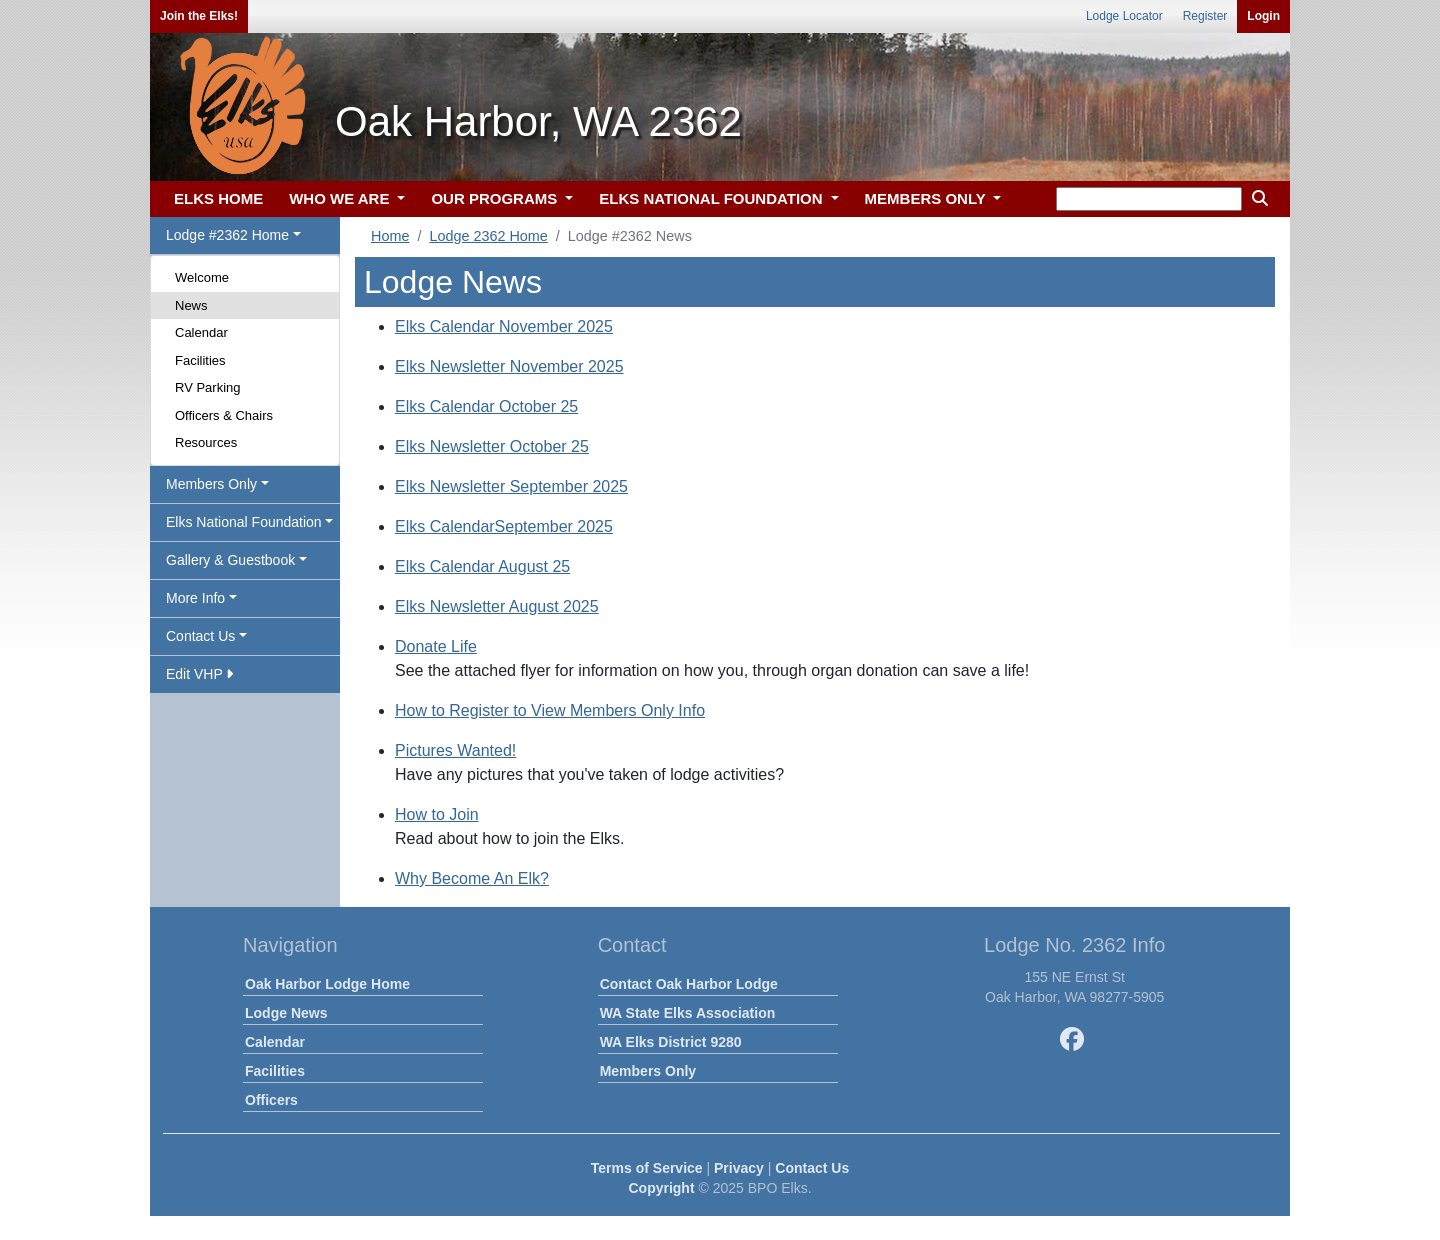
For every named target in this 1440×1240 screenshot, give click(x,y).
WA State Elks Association (688, 1013)
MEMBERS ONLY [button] (927, 198)
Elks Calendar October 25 (486, 406)
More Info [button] (195, 598)
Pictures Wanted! (455, 750)
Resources (206, 442)
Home (390, 236)
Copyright (661, 1188)
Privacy (739, 1168)
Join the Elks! (199, 16)
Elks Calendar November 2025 (504, 326)
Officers (271, 1100)
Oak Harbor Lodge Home (327, 984)
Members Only (648, 1071)
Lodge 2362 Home (488, 236)
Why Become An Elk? (472, 878)
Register (1205, 16)
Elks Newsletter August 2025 (497, 606)
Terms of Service (647, 1168)
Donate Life (436, 646)
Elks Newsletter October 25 (492, 446)
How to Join (437, 814)
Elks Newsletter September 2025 (511, 486)
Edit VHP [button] (199, 674)
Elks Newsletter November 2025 (509, 366)
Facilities (200, 360)
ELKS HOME (218, 198)
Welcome (202, 277)
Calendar (201, 332)
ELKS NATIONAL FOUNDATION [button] (713, 198)
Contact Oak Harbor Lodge (689, 984)
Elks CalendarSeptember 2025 (504, 526)
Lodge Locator (1124, 16)
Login (1263, 16)
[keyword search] (1149, 199)
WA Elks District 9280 (671, 1042)
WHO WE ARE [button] (341, 198)
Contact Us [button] (200, 636)
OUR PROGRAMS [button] (496, 198)
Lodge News (286, 1013)
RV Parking (208, 387)
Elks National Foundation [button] (244, 522)
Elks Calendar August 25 (482, 566)
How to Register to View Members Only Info (550, 710)
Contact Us (812, 1168)
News (191, 305)
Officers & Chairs (224, 415)
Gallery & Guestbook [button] (230, 560)
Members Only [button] (211, 484)
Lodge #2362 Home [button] (227, 235)
